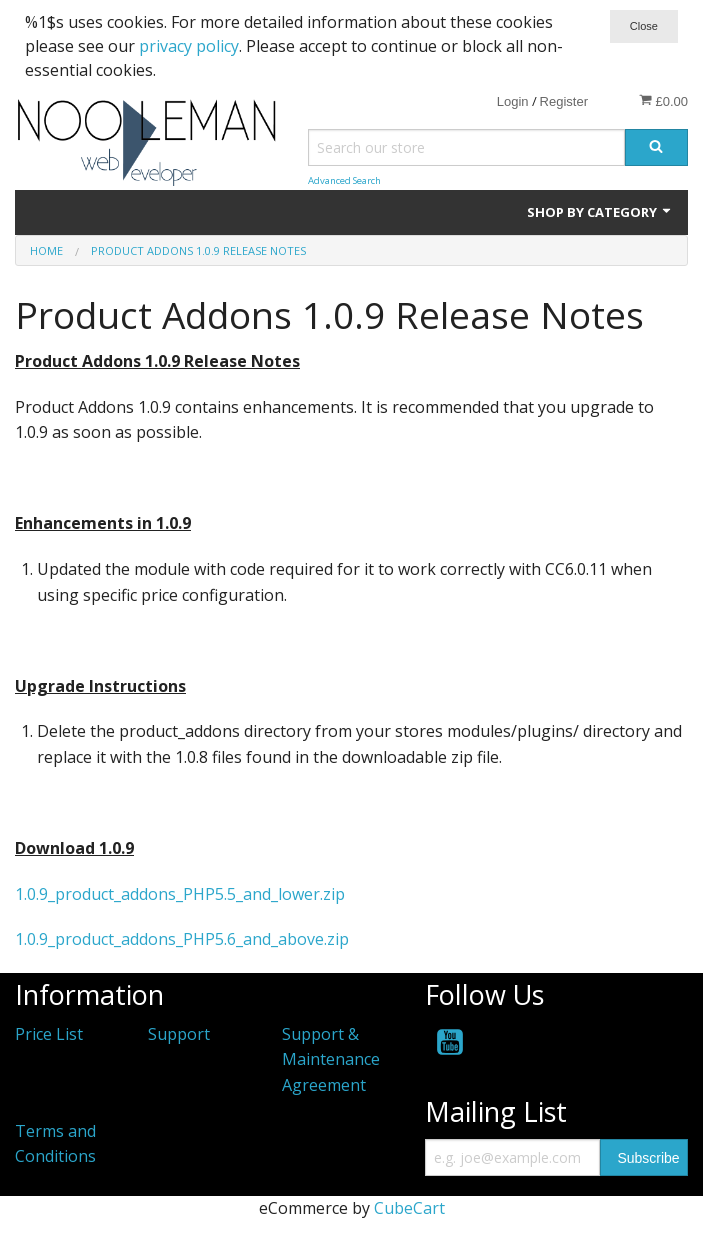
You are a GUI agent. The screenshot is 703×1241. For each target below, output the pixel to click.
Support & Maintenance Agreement (331, 1059)
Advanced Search (344, 180)
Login (513, 101)
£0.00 (663, 101)
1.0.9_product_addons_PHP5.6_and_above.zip (182, 939)
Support (179, 1034)
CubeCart (409, 1208)
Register (564, 101)
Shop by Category (600, 212)
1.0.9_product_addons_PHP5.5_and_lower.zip (180, 894)
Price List (49, 1034)
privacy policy (189, 46)
